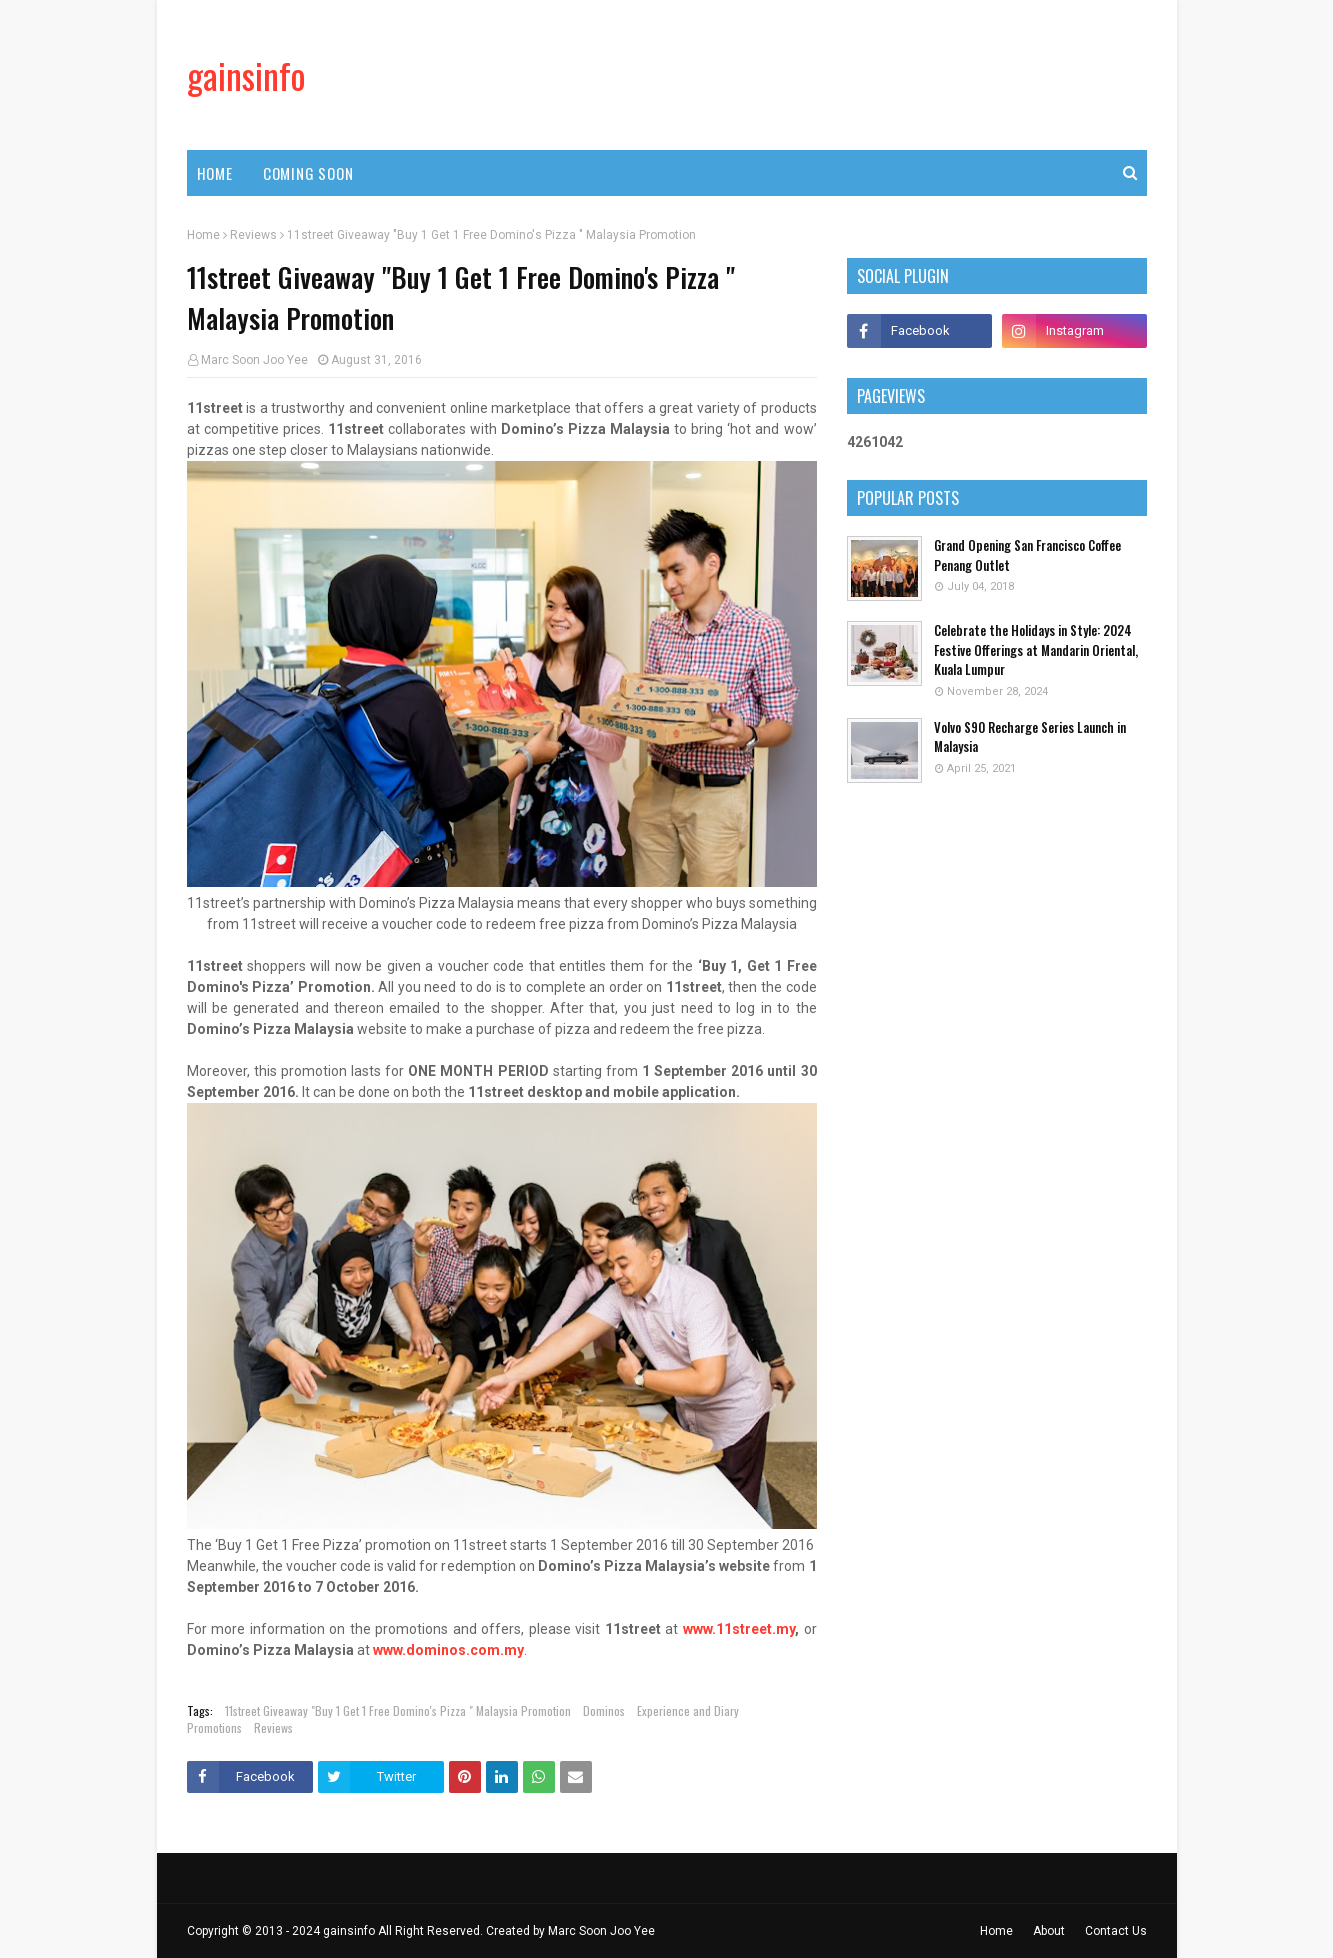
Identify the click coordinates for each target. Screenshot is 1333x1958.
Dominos (604, 1710)
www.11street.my (739, 1629)
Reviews (253, 235)
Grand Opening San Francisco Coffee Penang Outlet (1027, 555)
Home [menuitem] (215, 173)
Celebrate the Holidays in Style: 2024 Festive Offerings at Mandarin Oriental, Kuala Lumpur (1036, 650)
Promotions (214, 1727)
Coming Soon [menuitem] (308, 173)
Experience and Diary (688, 1710)
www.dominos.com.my (448, 1650)
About (1049, 1931)
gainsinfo (246, 74)
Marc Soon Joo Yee (254, 360)
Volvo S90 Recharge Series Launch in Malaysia (1030, 737)
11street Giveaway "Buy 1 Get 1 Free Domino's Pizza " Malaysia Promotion (398, 1710)
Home (203, 235)
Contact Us (1116, 1931)
